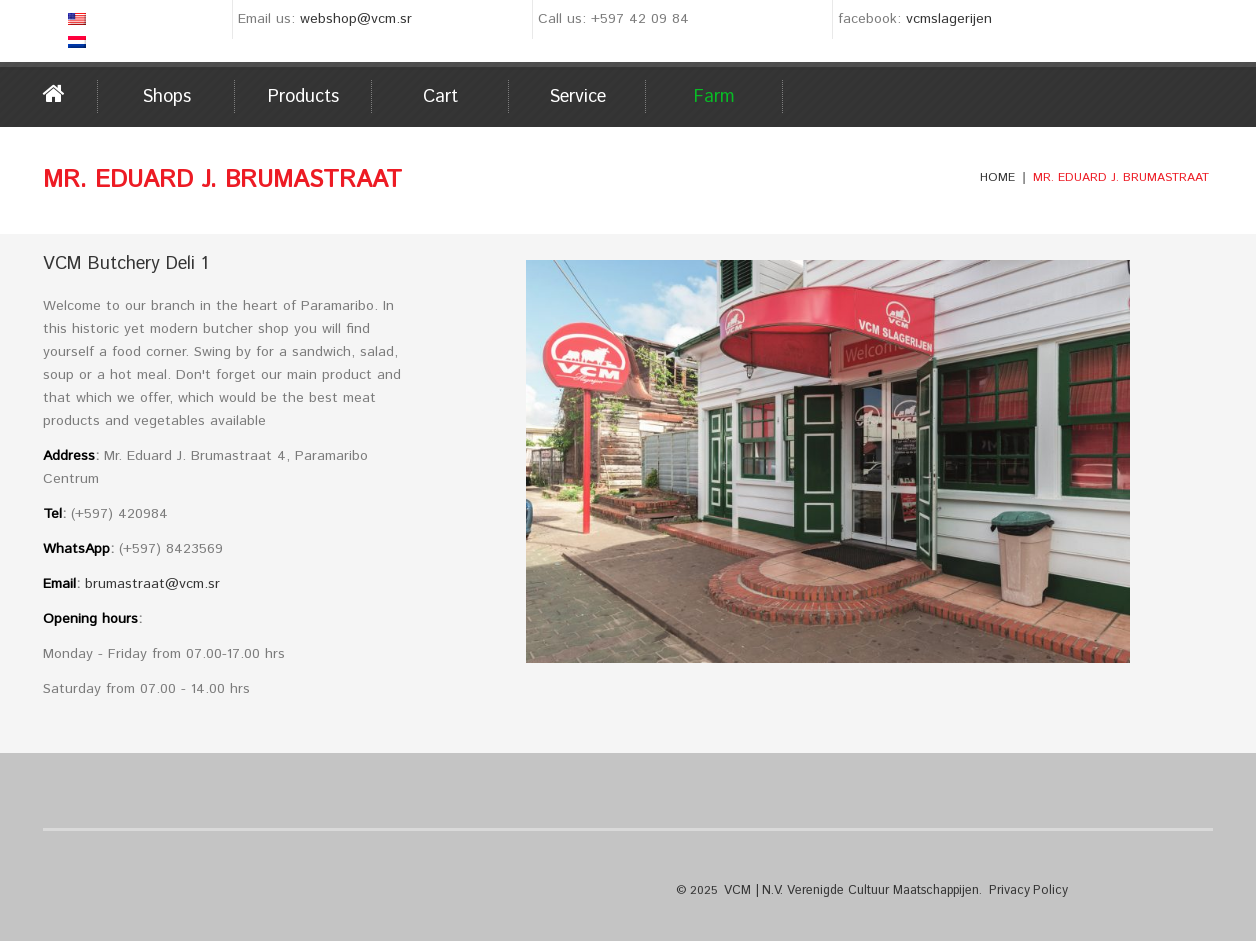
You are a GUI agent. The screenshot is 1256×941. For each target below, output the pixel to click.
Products (303, 97)
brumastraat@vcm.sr (152, 584)
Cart (440, 97)
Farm (714, 97)
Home (70, 94)
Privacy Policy (1019, 889)
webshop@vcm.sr (356, 19)
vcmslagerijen (949, 19)
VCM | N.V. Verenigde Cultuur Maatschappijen (848, 889)
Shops (166, 97)
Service (577, 97)
